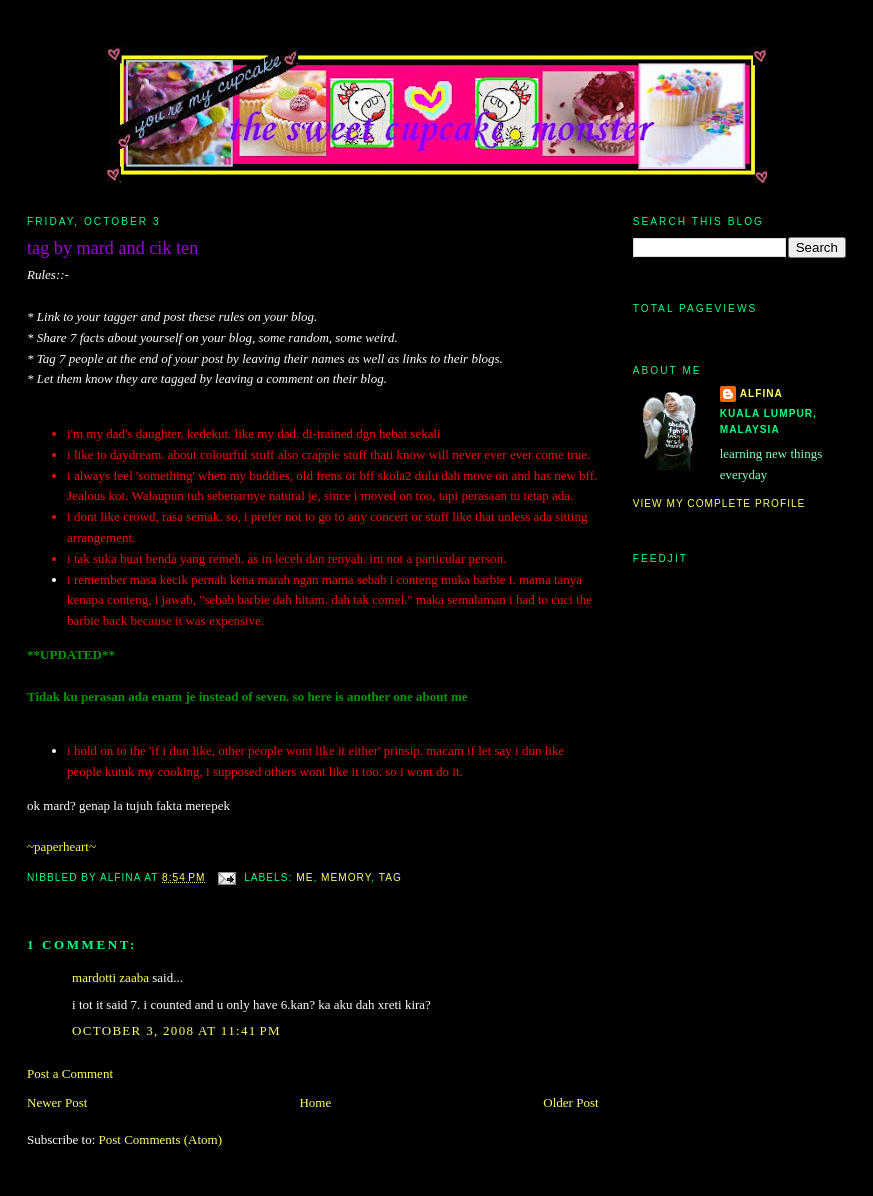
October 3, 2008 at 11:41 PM (176, 1030)
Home (315, 1102)
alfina (761, 393)
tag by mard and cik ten (112, 248)
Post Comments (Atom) (161, 1139)
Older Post (570, 1102)
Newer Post (57, 1102)
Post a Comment (70, 1073)
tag (390, 877)
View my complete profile (719, 503)
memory (346, 877)
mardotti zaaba (110, 977)
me (304, 877)
